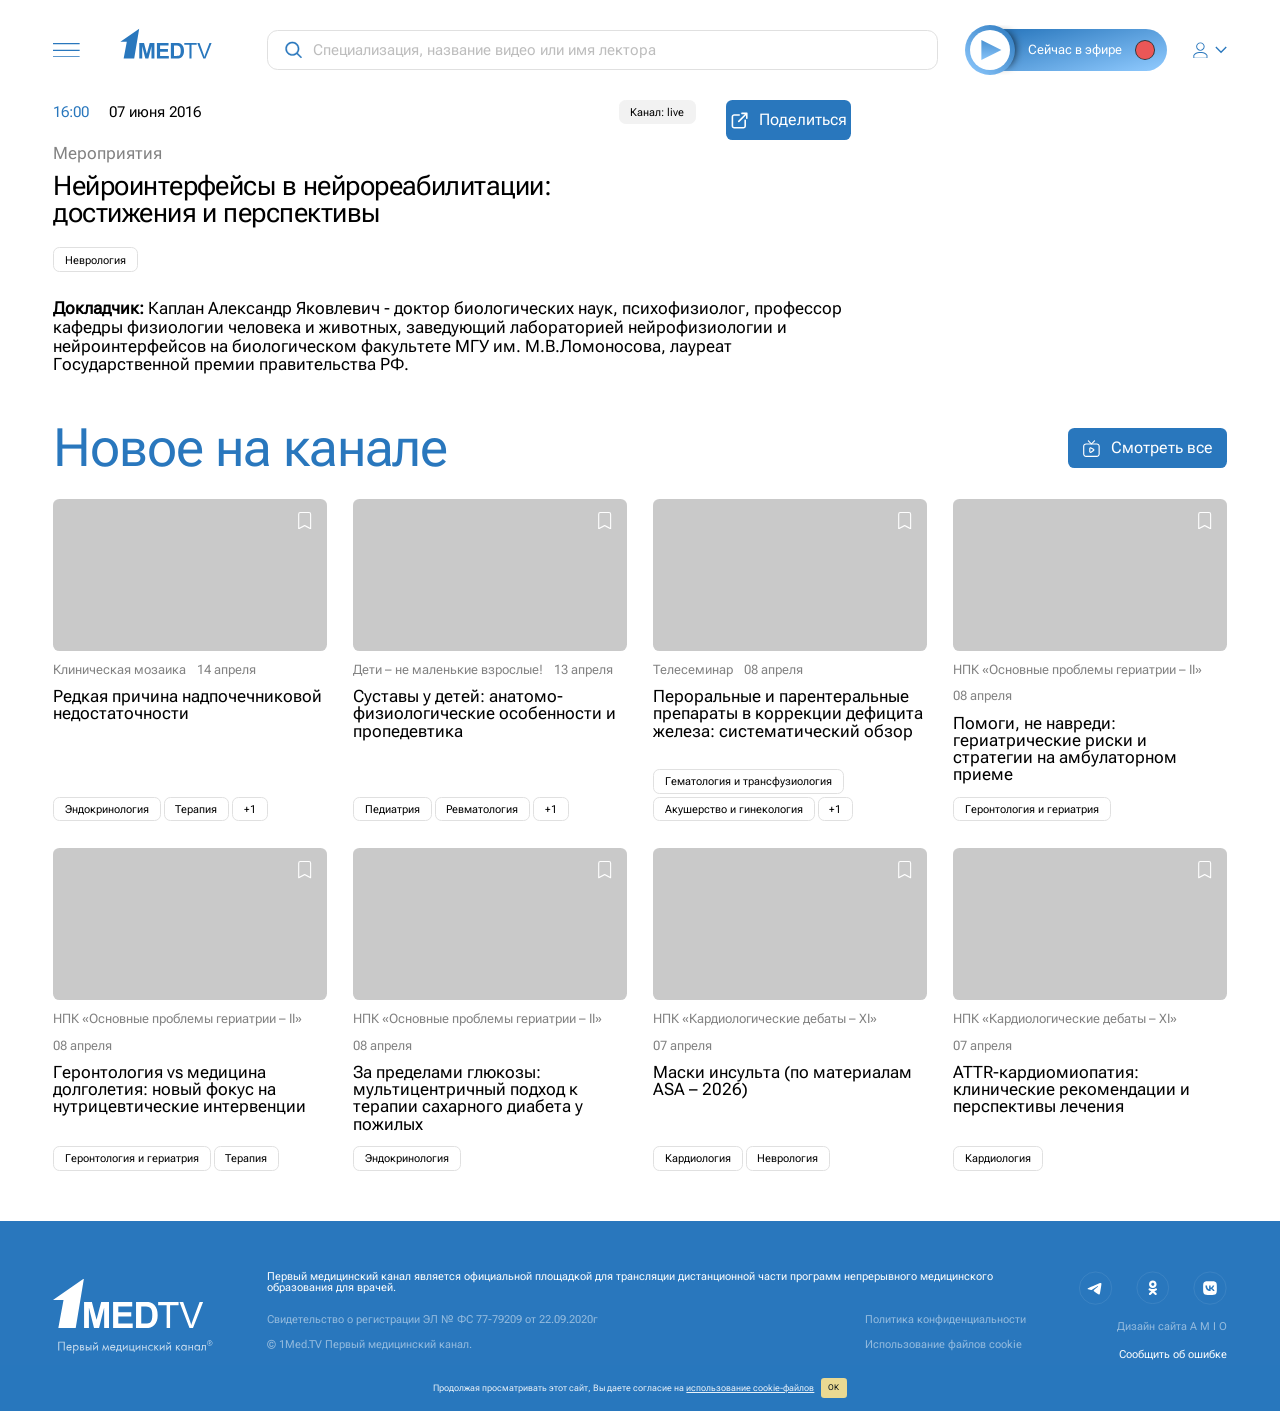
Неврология (95, 260)
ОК (833, 1387)
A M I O (1208, 1326)
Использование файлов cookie (943, 1344)
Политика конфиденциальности (945, 1319)
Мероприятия (107, 153)
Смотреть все (1147, 448)
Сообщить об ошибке (1173, 1354)
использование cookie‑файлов (750, 1387)
